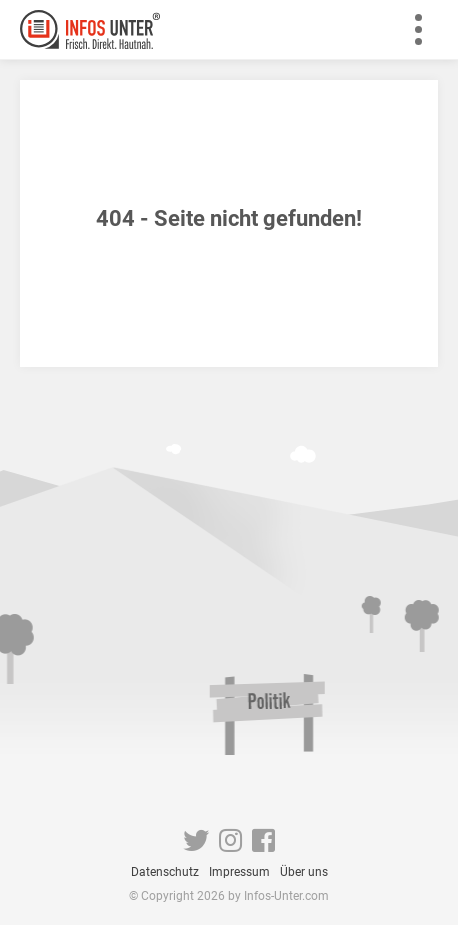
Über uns (304, 872)
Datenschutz (165, 872)
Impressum (239, 872)
